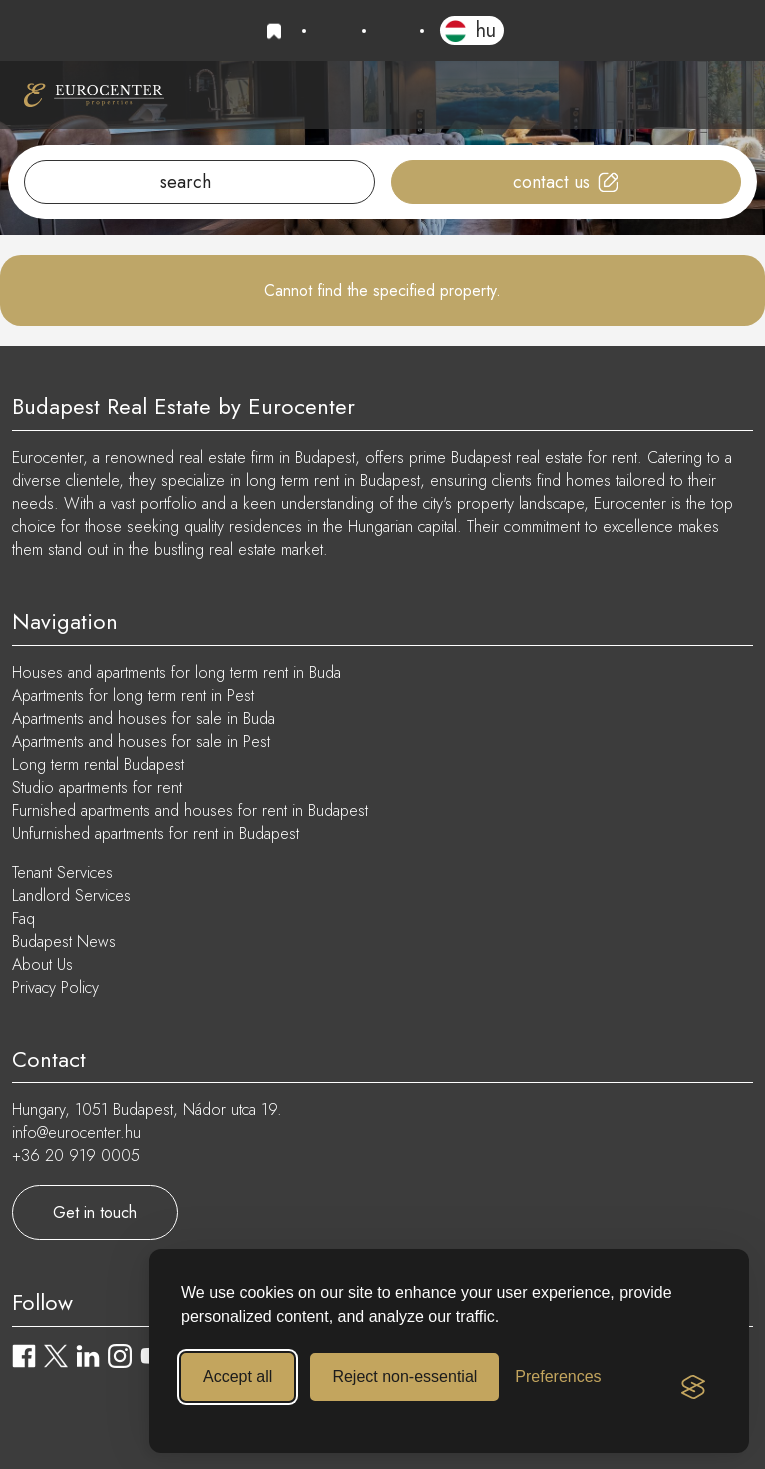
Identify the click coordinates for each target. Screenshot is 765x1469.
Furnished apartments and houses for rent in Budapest (190, 810)
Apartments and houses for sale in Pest (141, 741)
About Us (42, 964)
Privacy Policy (55, 987)
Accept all (237, 1376)
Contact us (551, 182)
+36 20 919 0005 (334, 31)
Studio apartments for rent (97, 787)
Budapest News (64, 941)
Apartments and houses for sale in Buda (143, 718)
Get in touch (95, 1212)
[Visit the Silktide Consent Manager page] (693, 1387)
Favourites (277, 31)
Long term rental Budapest (98, 764)
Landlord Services (71, 895)
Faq (23, 918)
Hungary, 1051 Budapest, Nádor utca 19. (147, 1109)
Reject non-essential (404, 1376)
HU (486, 30)
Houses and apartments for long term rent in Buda (176, 672)
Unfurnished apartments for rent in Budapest (155, 833)
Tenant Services (62, 872)
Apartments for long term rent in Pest (133, 695)
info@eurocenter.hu (393, 31)
